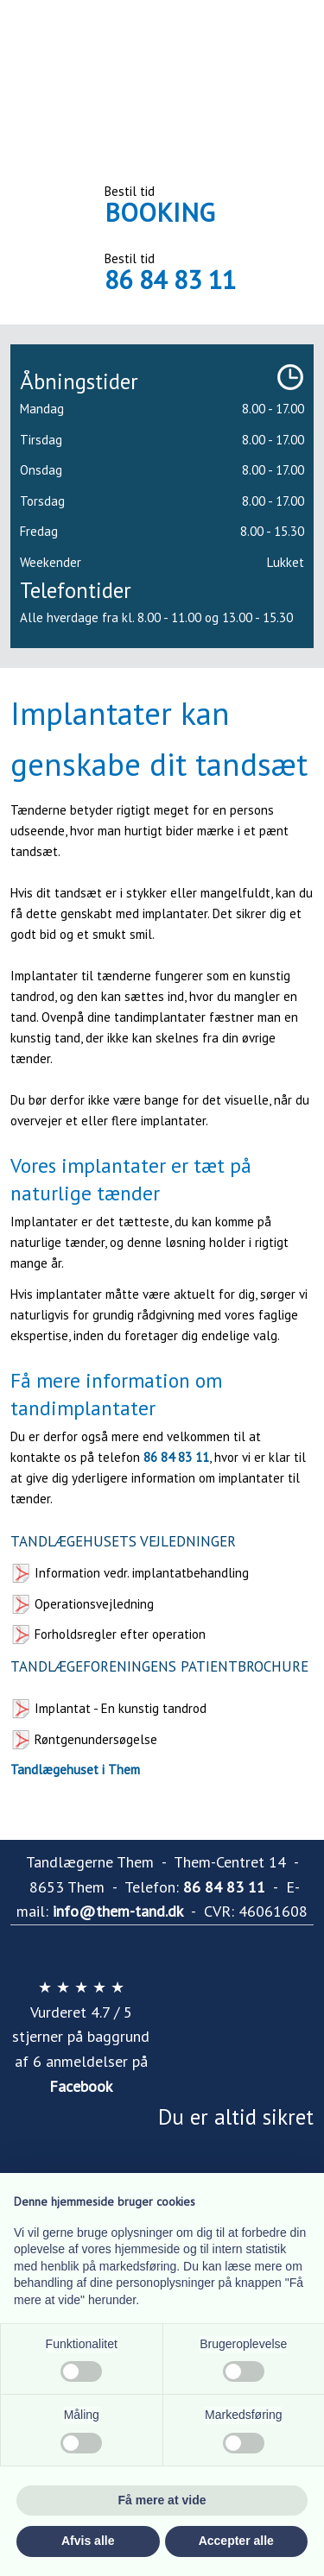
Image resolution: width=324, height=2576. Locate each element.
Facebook (80, 2086)
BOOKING (160, 212)
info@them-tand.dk (118, 1911)
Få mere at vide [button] (162, 2500)
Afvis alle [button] (87, 2541)
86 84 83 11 (170, 279)
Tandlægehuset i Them (75, 1769)
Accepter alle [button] (236, 2541)
